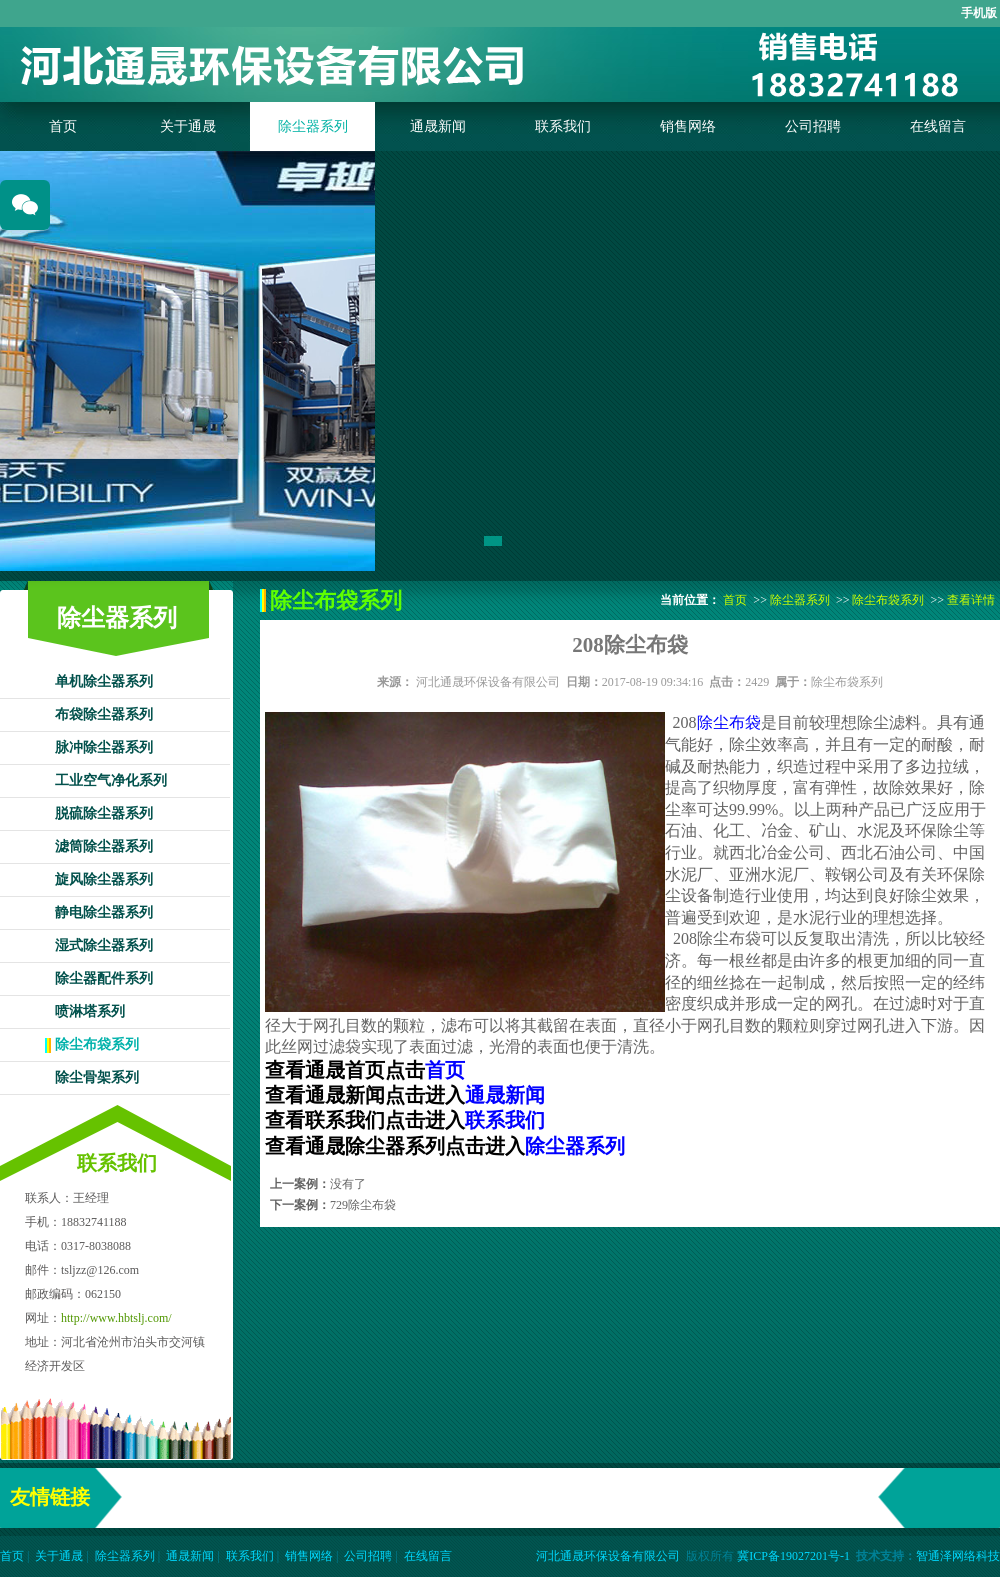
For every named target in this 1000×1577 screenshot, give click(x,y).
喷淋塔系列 (90, 1011)
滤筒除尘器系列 (104, 846)
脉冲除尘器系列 (104, 747)
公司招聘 (813, 126)
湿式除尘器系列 (104, 945)
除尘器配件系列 (104, 978)
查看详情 (971, 600)
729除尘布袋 (363, 1205)
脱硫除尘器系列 (104, 813)
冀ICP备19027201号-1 (793, 1556)
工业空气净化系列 (111, 780)
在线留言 (938, 126)
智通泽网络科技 (958, 1556)
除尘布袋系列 (97, 1044)
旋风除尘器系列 (104, 879)
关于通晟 (188, 126)
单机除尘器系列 (104, 681)
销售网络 (688, 126)
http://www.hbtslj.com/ (116, 1318)
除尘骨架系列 (97, 1077)
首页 (63, 126)
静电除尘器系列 (104, 912)
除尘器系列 (313, 126)
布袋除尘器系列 (104, 714)
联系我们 (563, 126)
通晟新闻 (438, 126)
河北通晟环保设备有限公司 (488, 682)
